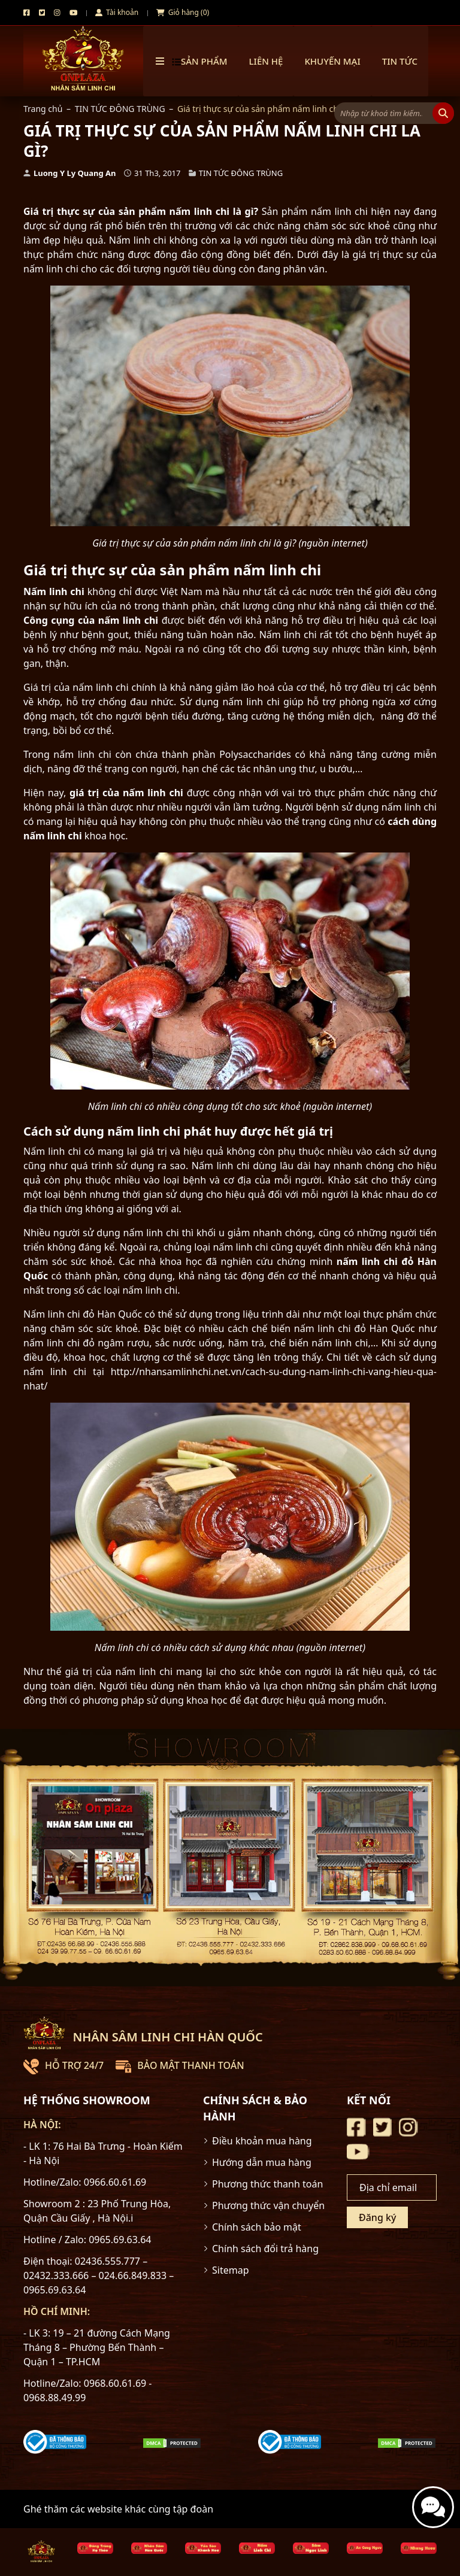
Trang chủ (42, 108)
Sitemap (230, 2270)
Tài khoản (116, 12)
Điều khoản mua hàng (262, 2140)
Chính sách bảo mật (256, 2227)
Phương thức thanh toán (267, 2183)
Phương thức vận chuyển (268, 2205)
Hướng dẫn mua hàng (261, 2162)
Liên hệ (266, 61)
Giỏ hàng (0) (182, 12)
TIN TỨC (399, 61)
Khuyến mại (332, 61)
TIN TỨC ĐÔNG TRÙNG (120, 108)
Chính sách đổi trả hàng (265, 2248)
